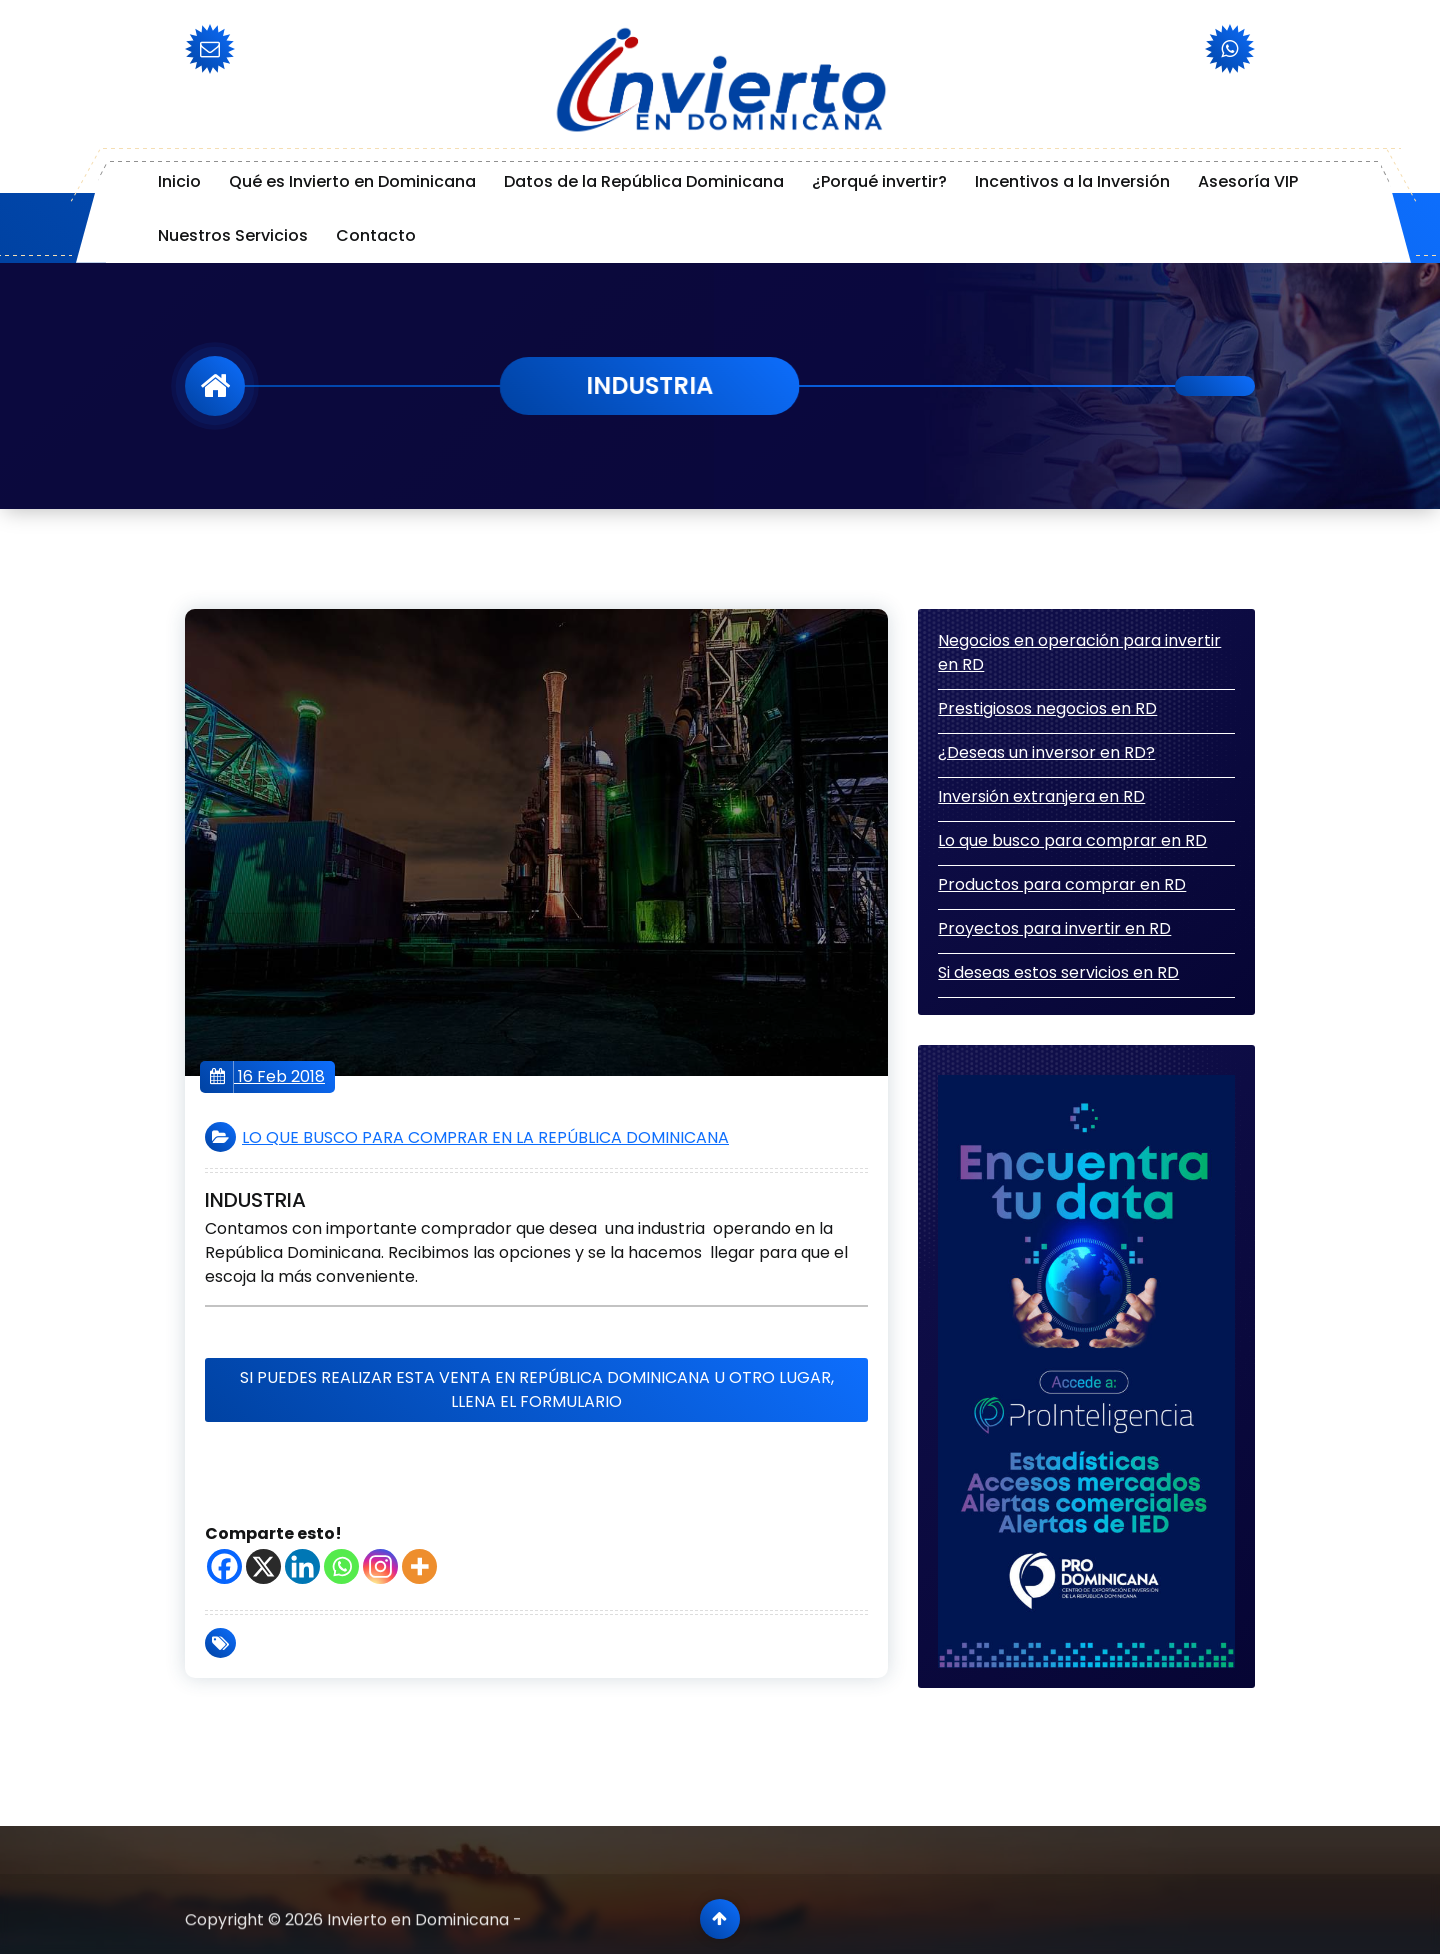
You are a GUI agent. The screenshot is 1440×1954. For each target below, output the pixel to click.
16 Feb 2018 (267, 1077)
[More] (419, 1566)
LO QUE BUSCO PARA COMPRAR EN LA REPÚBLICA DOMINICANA (485, 1137)
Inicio (179, 181)
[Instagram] (380, 1566)
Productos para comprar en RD (1062, 884)
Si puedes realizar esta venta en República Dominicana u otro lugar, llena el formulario (537, 1389)
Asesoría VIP (1248, 181)
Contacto (376, 235)
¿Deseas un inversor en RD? (1046, 752)
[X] (263, 1566)
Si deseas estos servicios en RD (1058, 972)
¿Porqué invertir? (879, 181)
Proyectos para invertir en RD (1054, 928)
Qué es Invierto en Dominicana (352, 181)
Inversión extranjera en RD (1041, 796)
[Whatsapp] (341, 1566)
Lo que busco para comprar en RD (1072, 840)
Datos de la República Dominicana (644, 181)
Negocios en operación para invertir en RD (1079, 652)
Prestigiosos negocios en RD (1047, 708)
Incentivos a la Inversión (1072, 181)
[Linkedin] (302, 1566)
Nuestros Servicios (233, 235)
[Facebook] (224, 1566)
